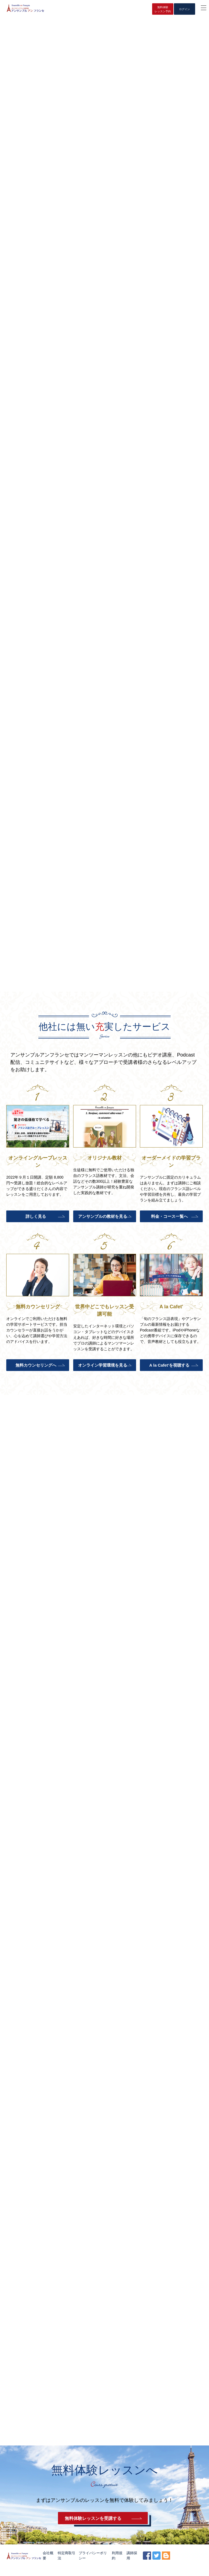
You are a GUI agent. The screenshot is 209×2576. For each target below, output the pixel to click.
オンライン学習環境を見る (102, 1368)
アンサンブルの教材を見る (102, 1219)
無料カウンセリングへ (35, 1368)
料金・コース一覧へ (168, 1219)
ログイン (184, 9)
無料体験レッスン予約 (163, 9)
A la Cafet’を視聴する (168, 1368)
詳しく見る (35, 1219)
